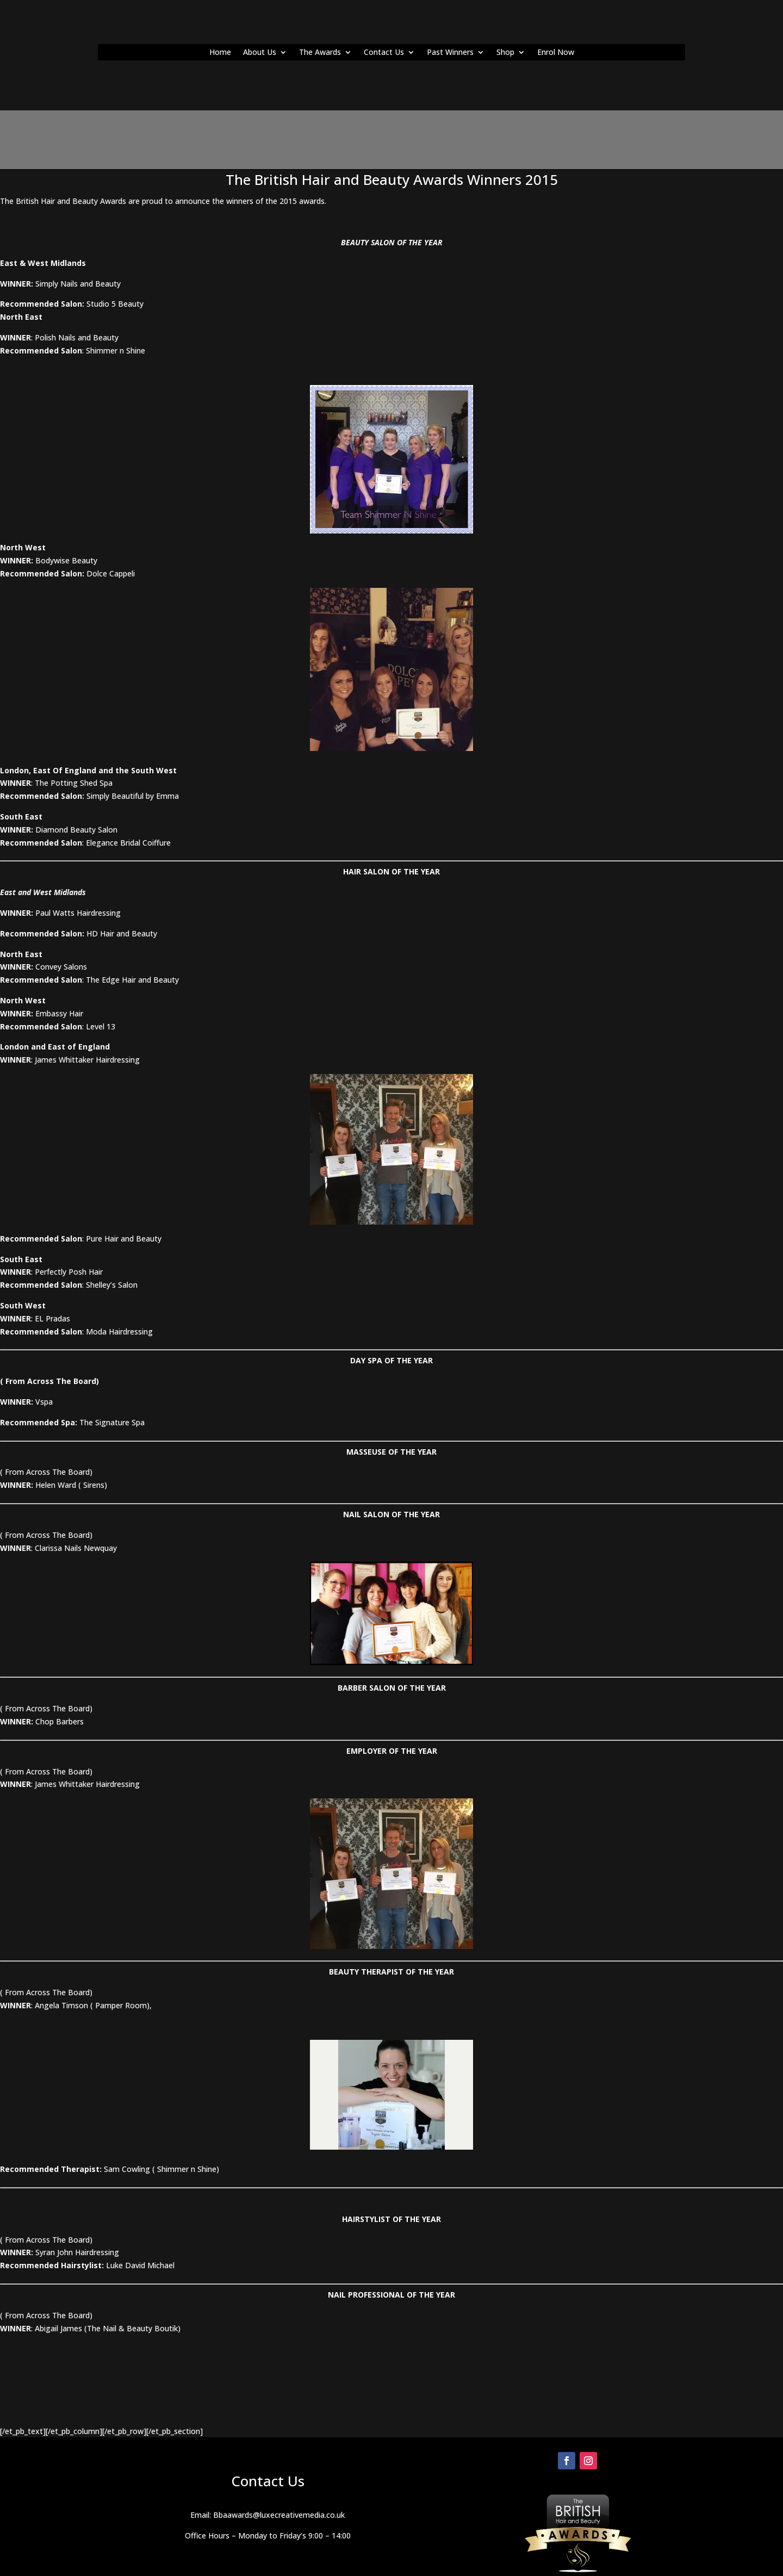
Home (220, 52)
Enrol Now (555, 52)
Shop (505, 52)
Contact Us (384, 52)
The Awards (320, 52)
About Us (259, 52)
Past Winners (450, 52)
